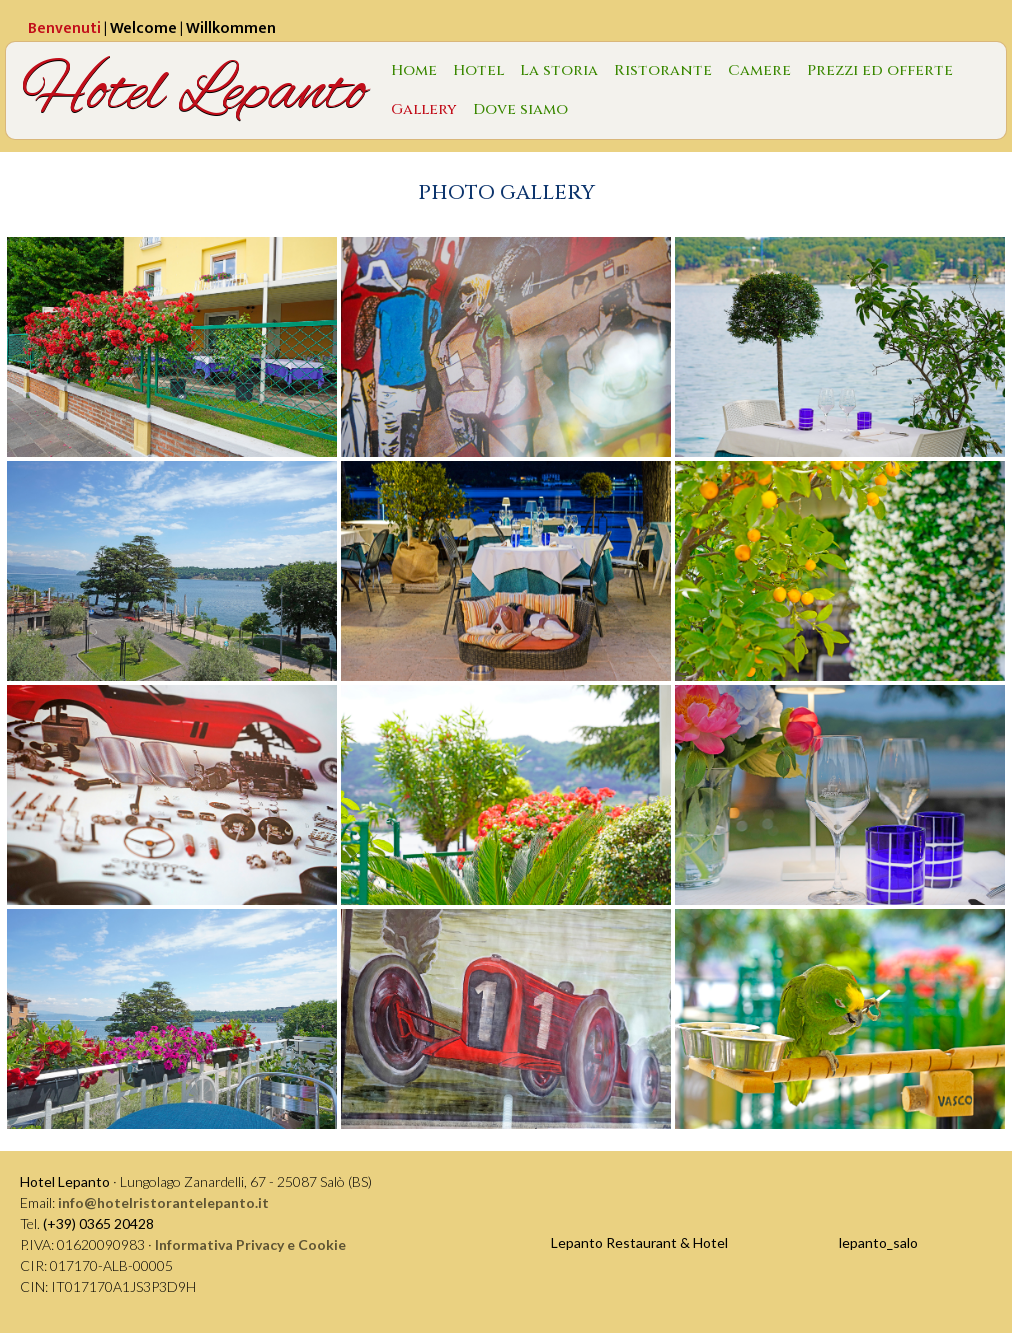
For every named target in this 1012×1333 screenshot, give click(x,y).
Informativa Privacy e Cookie (250, 1244)
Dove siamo (520, 109)
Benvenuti (64, 28)
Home (414, 70)
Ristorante (663, 70)
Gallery (424, 109)
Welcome (143, 28)
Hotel (478, 70)
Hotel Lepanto (194, 90)
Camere (759, 70)
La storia (559, 70)
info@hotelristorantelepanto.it (163, 1202)
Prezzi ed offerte (880, 70)
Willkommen (231, 28)
